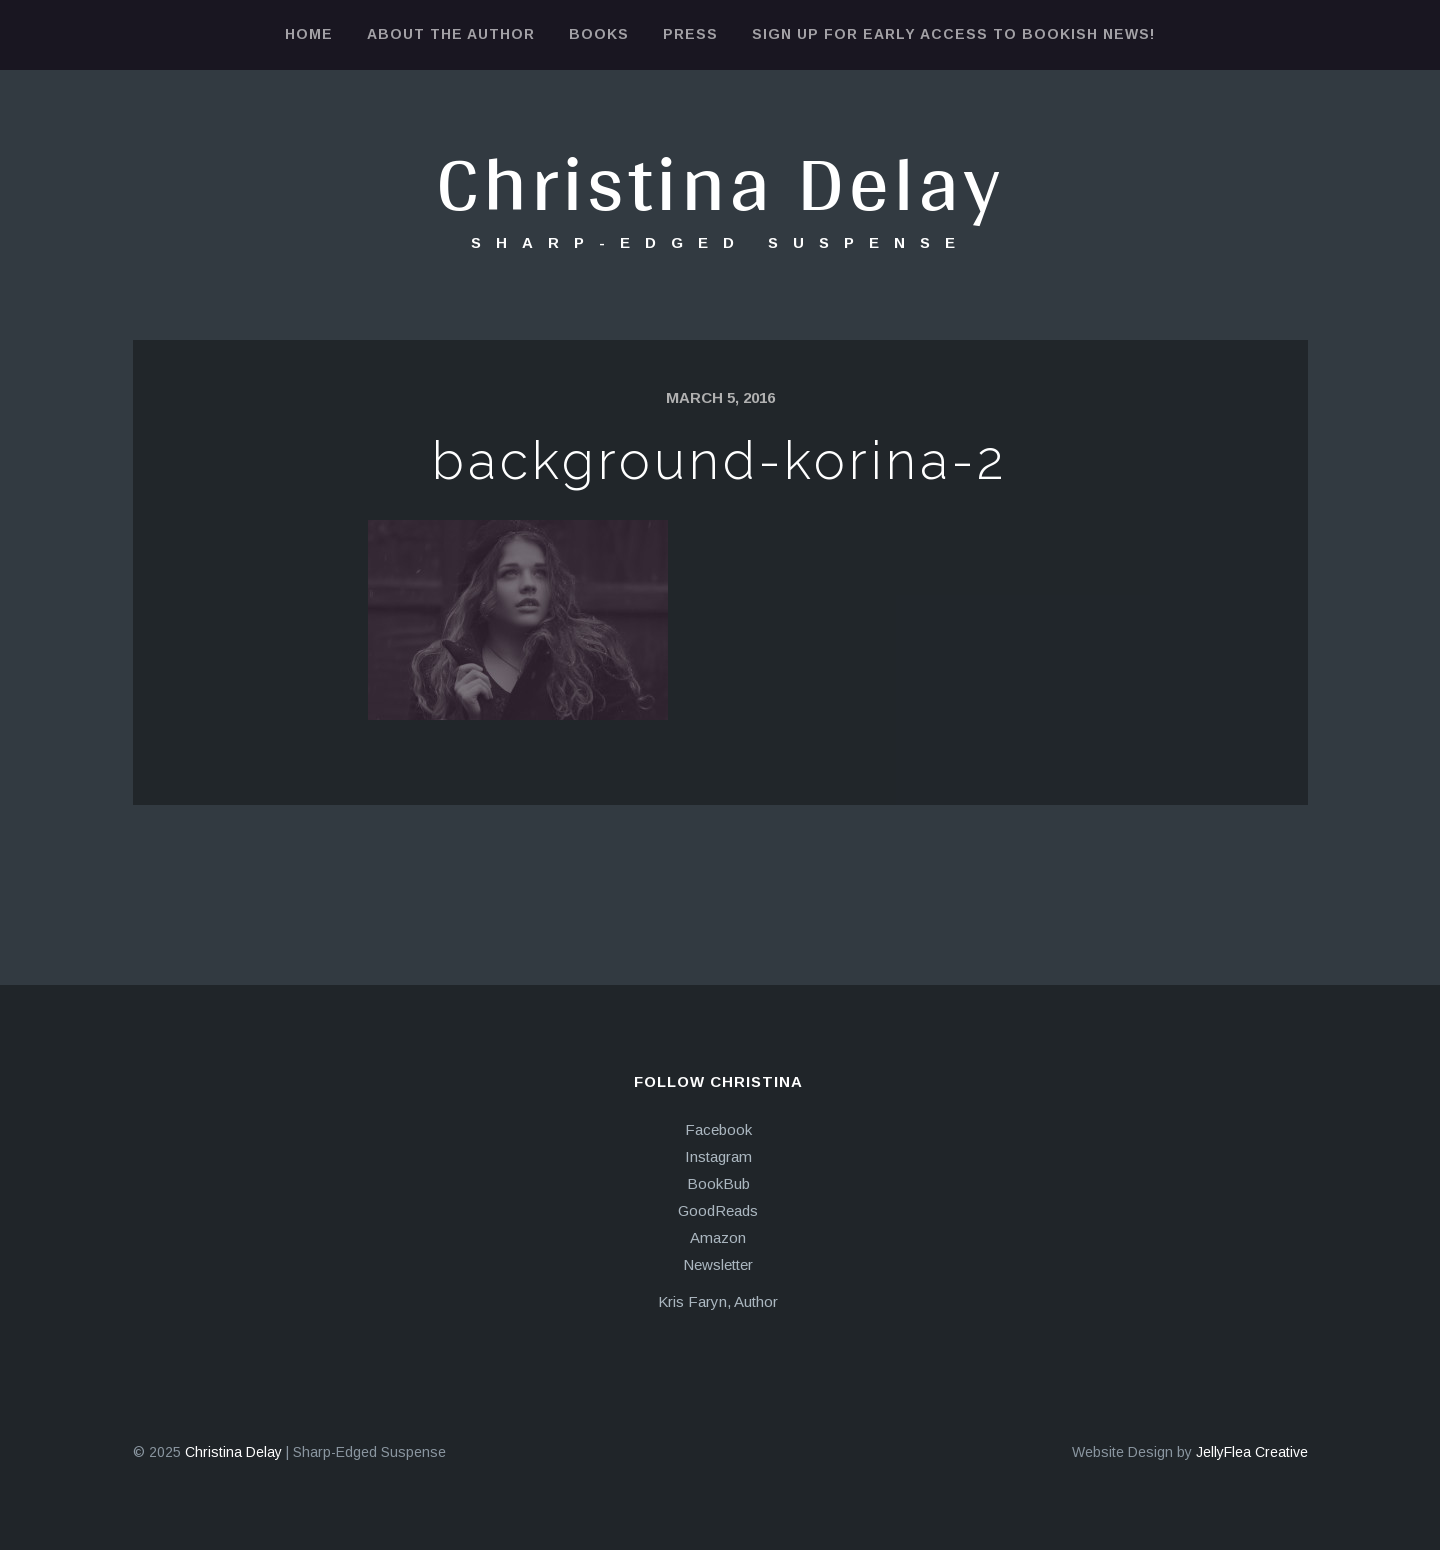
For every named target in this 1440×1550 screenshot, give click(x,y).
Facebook (718, 1129)
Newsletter (718, 1264)
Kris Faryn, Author (718, 1301)
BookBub (718, 1183)
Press (690, 34)
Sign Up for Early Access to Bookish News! (953, 34)
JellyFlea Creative (1252, 1452)
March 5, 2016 (720, 397)
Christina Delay (720, 181)
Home (309, 34)
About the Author (451, 34)
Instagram (718, 1156)
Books (599, 34)
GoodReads (718, 1210)
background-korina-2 (720, 460)
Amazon (718, 1237)
